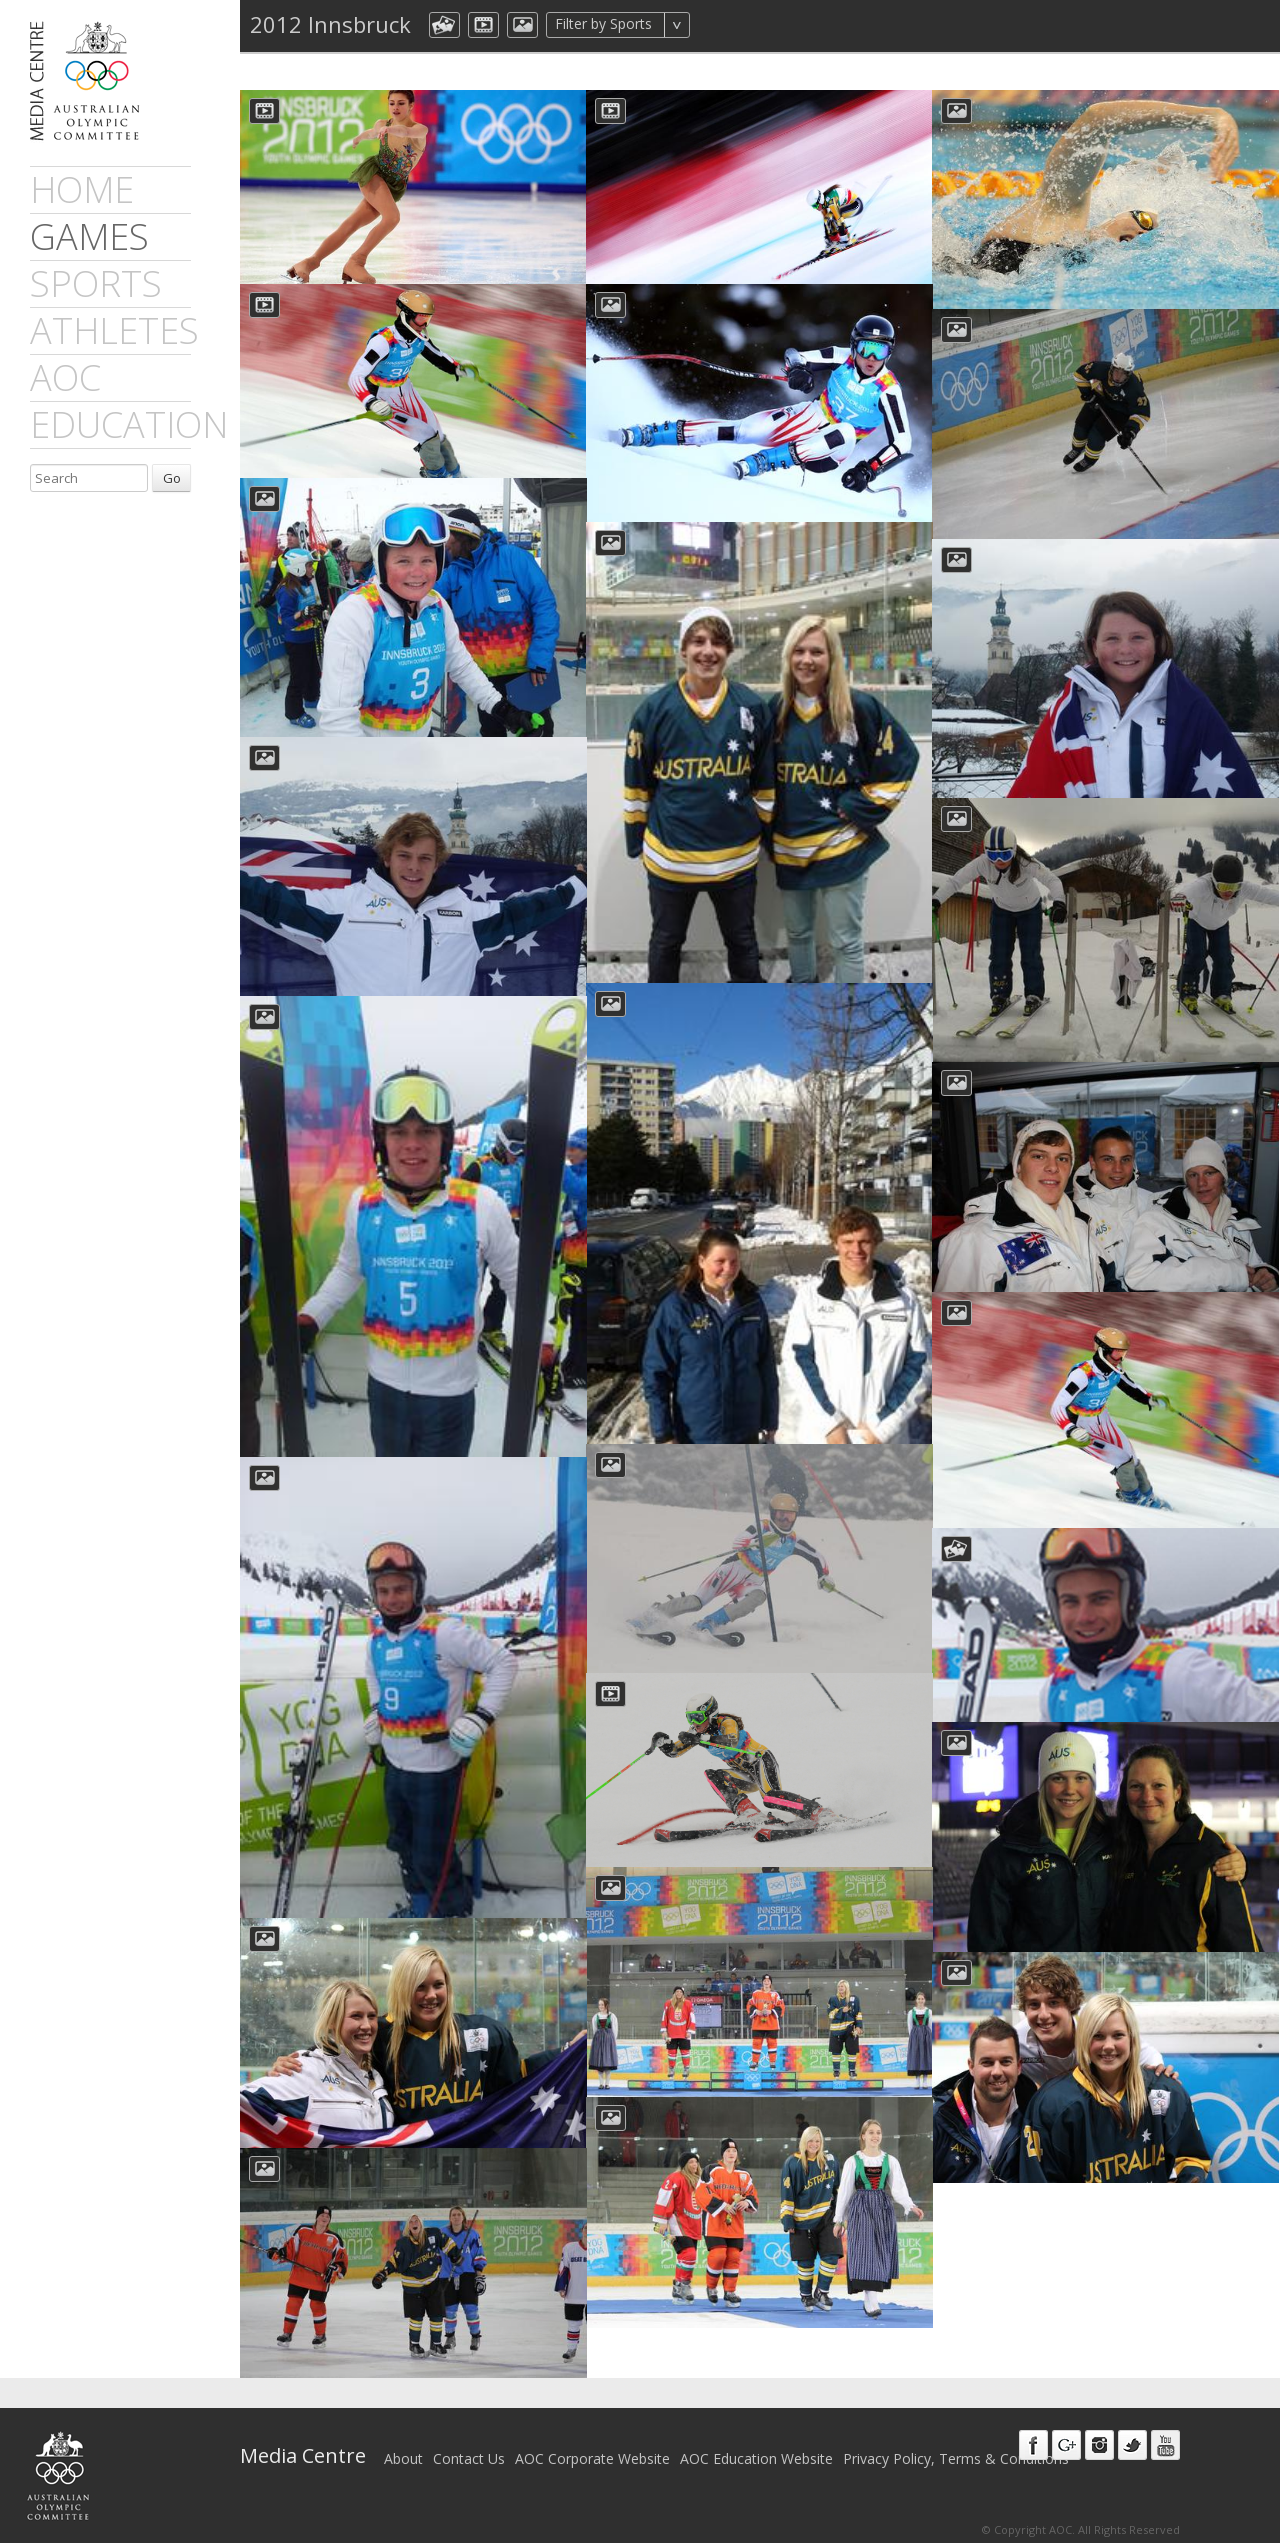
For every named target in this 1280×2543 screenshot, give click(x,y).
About (403, 2458)
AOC (65, 377)
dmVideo (483, 25)
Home (82, 189)
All (716, 25)
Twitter (1132, 2445)
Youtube (1165, 2445)
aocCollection (444, 25)
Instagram (1099, 2445)
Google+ (1066, 2445)
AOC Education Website (756, 2458)
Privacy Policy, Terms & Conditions (956, 2458)
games (89, 236)
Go (172, 478)
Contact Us (469, 2458)
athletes (114, 330)
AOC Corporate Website (592, 2458)
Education (129, 424)
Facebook (1033, 2445)
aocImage (522, 25)
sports (96, 283)
